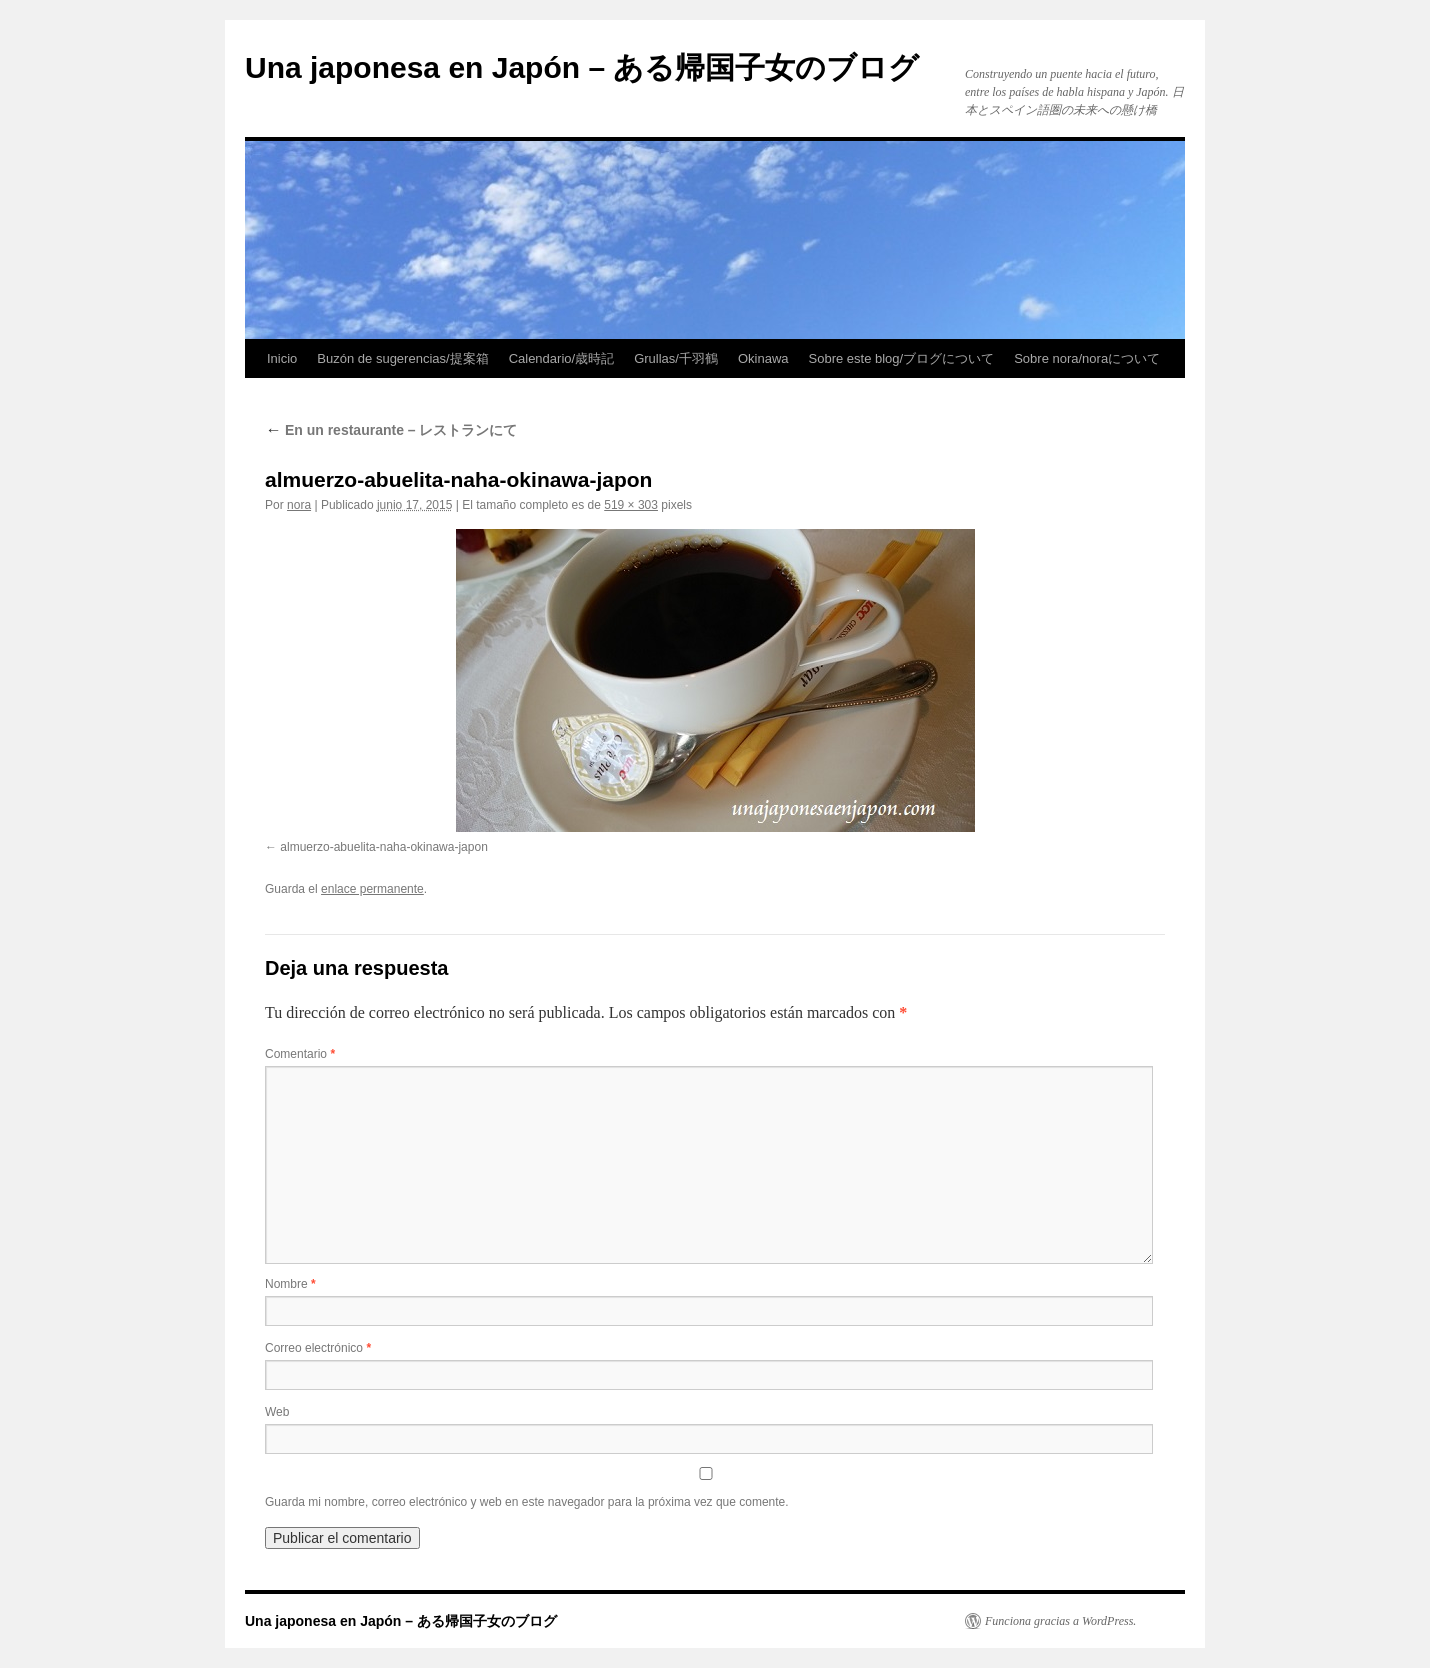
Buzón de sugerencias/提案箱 (402, 358)
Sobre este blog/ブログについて (902, 358)
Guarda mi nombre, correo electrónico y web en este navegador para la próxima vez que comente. (527, 1502)
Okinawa (763, 358)
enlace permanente (372, 889)
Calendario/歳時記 (562, 358)
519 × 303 (631, 505)
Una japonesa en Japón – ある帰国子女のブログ (582, 67)
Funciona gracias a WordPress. (1060, 1621)
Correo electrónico (318, 1348)
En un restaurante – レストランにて (391, 430)
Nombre (290, 1284)
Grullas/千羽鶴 (676, 358)
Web (277, 1412)
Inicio (282, 358)
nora (299, 505)
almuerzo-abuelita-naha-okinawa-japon (383, 847)
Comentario (300, 1054)
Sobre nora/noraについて (1087, 358)
